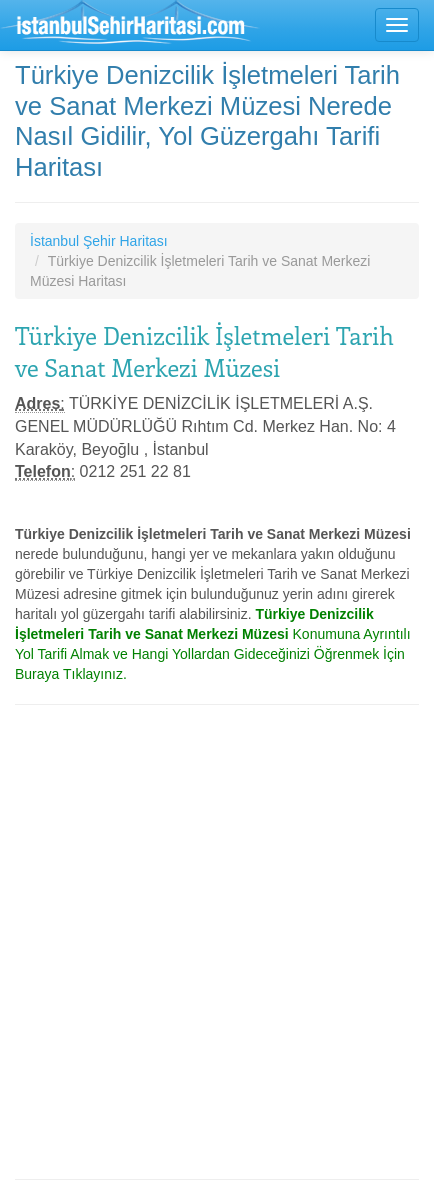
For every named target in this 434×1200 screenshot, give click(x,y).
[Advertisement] (217, 942)
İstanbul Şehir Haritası (99, 241)
